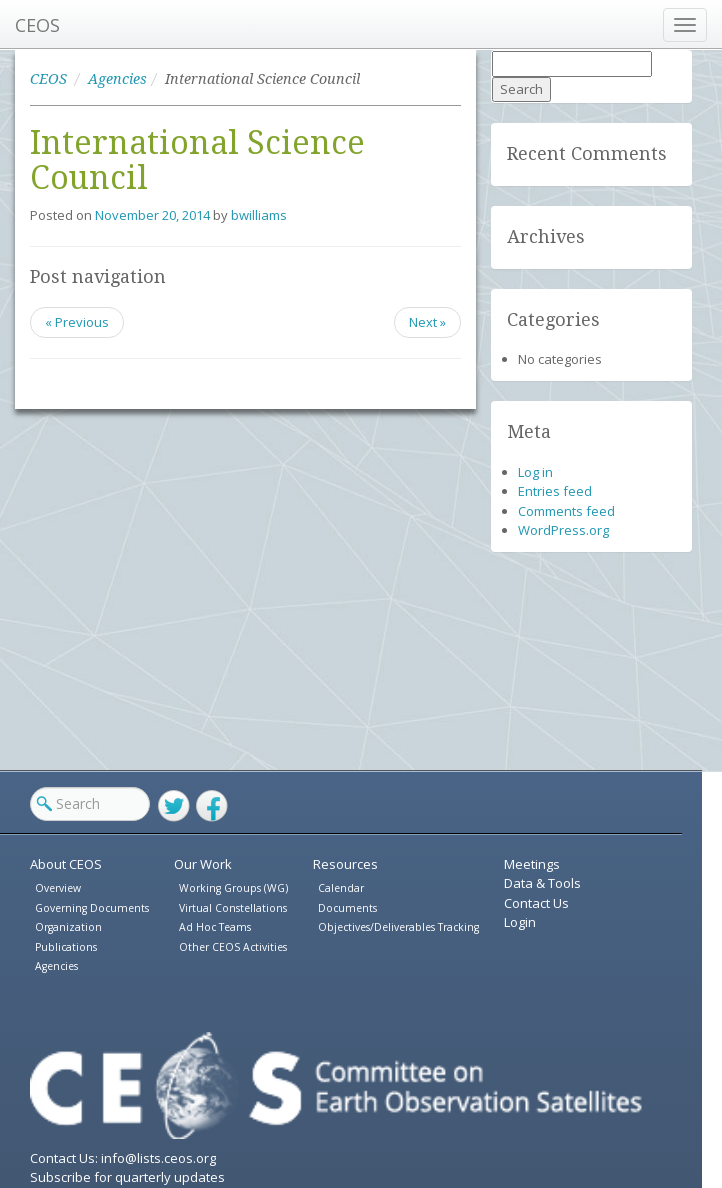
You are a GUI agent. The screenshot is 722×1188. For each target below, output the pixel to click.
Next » (427, 322)
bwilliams (259, 215)
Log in (535, 472)
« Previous (77, 322)
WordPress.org (563, 530)
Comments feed (566, 511)
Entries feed (555, 491)
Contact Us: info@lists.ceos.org (123, 1158)
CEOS (37, 25)
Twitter (174, 806)
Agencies (117, 79)
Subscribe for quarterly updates (127, 1177)
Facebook (212, 806)
